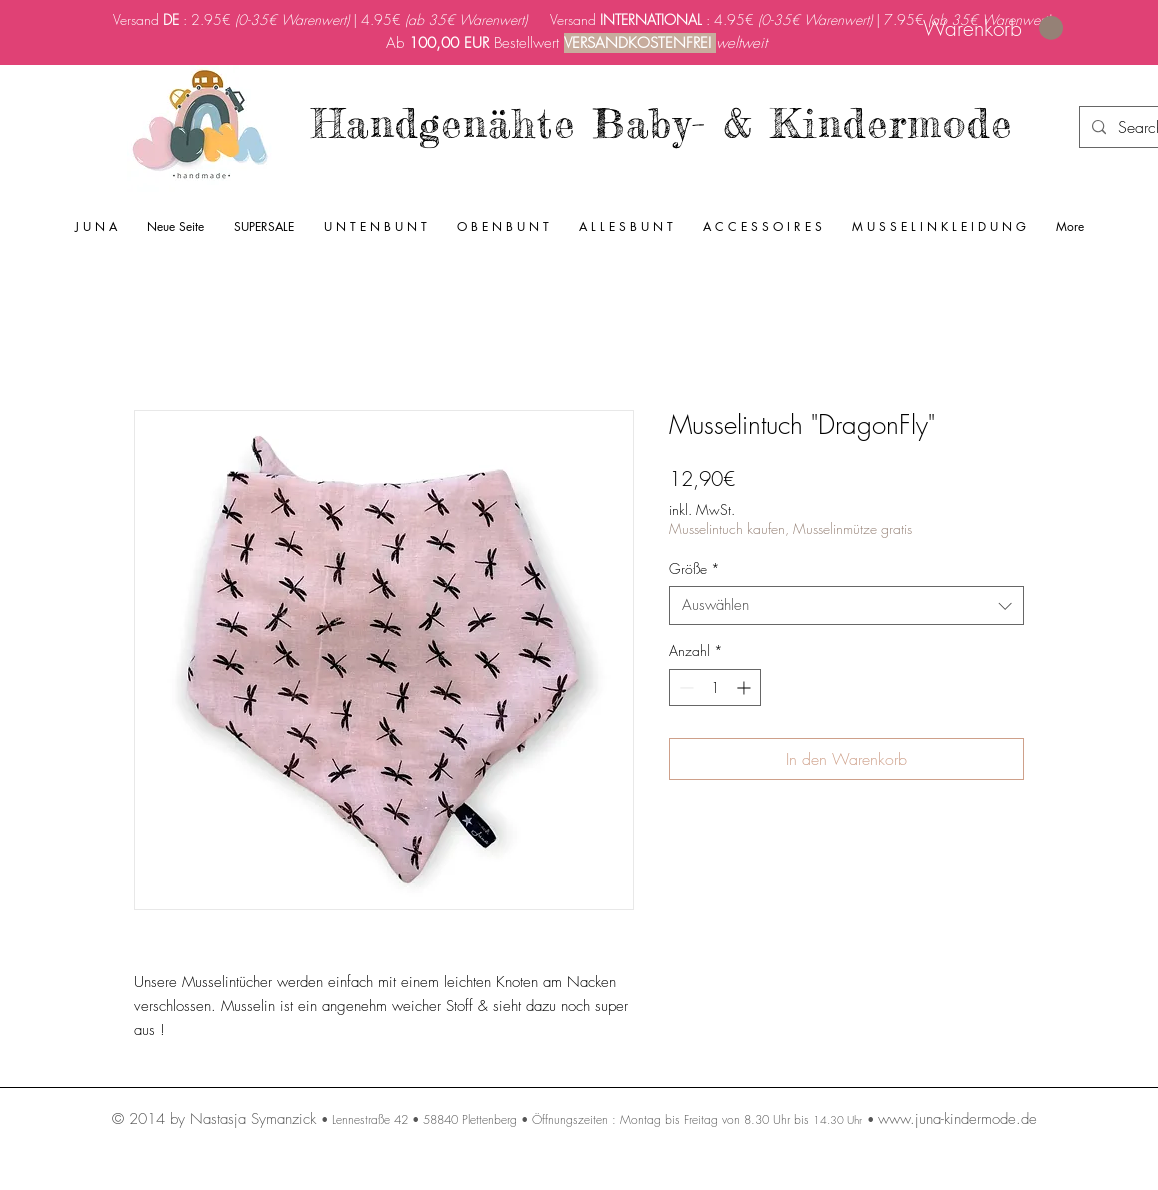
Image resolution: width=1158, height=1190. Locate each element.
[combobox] (846, 605)
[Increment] (745, 687)
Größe (694, 568)
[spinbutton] (715, 687)
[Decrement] (684, 687)
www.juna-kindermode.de (957, 1119)
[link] (993, 28)
